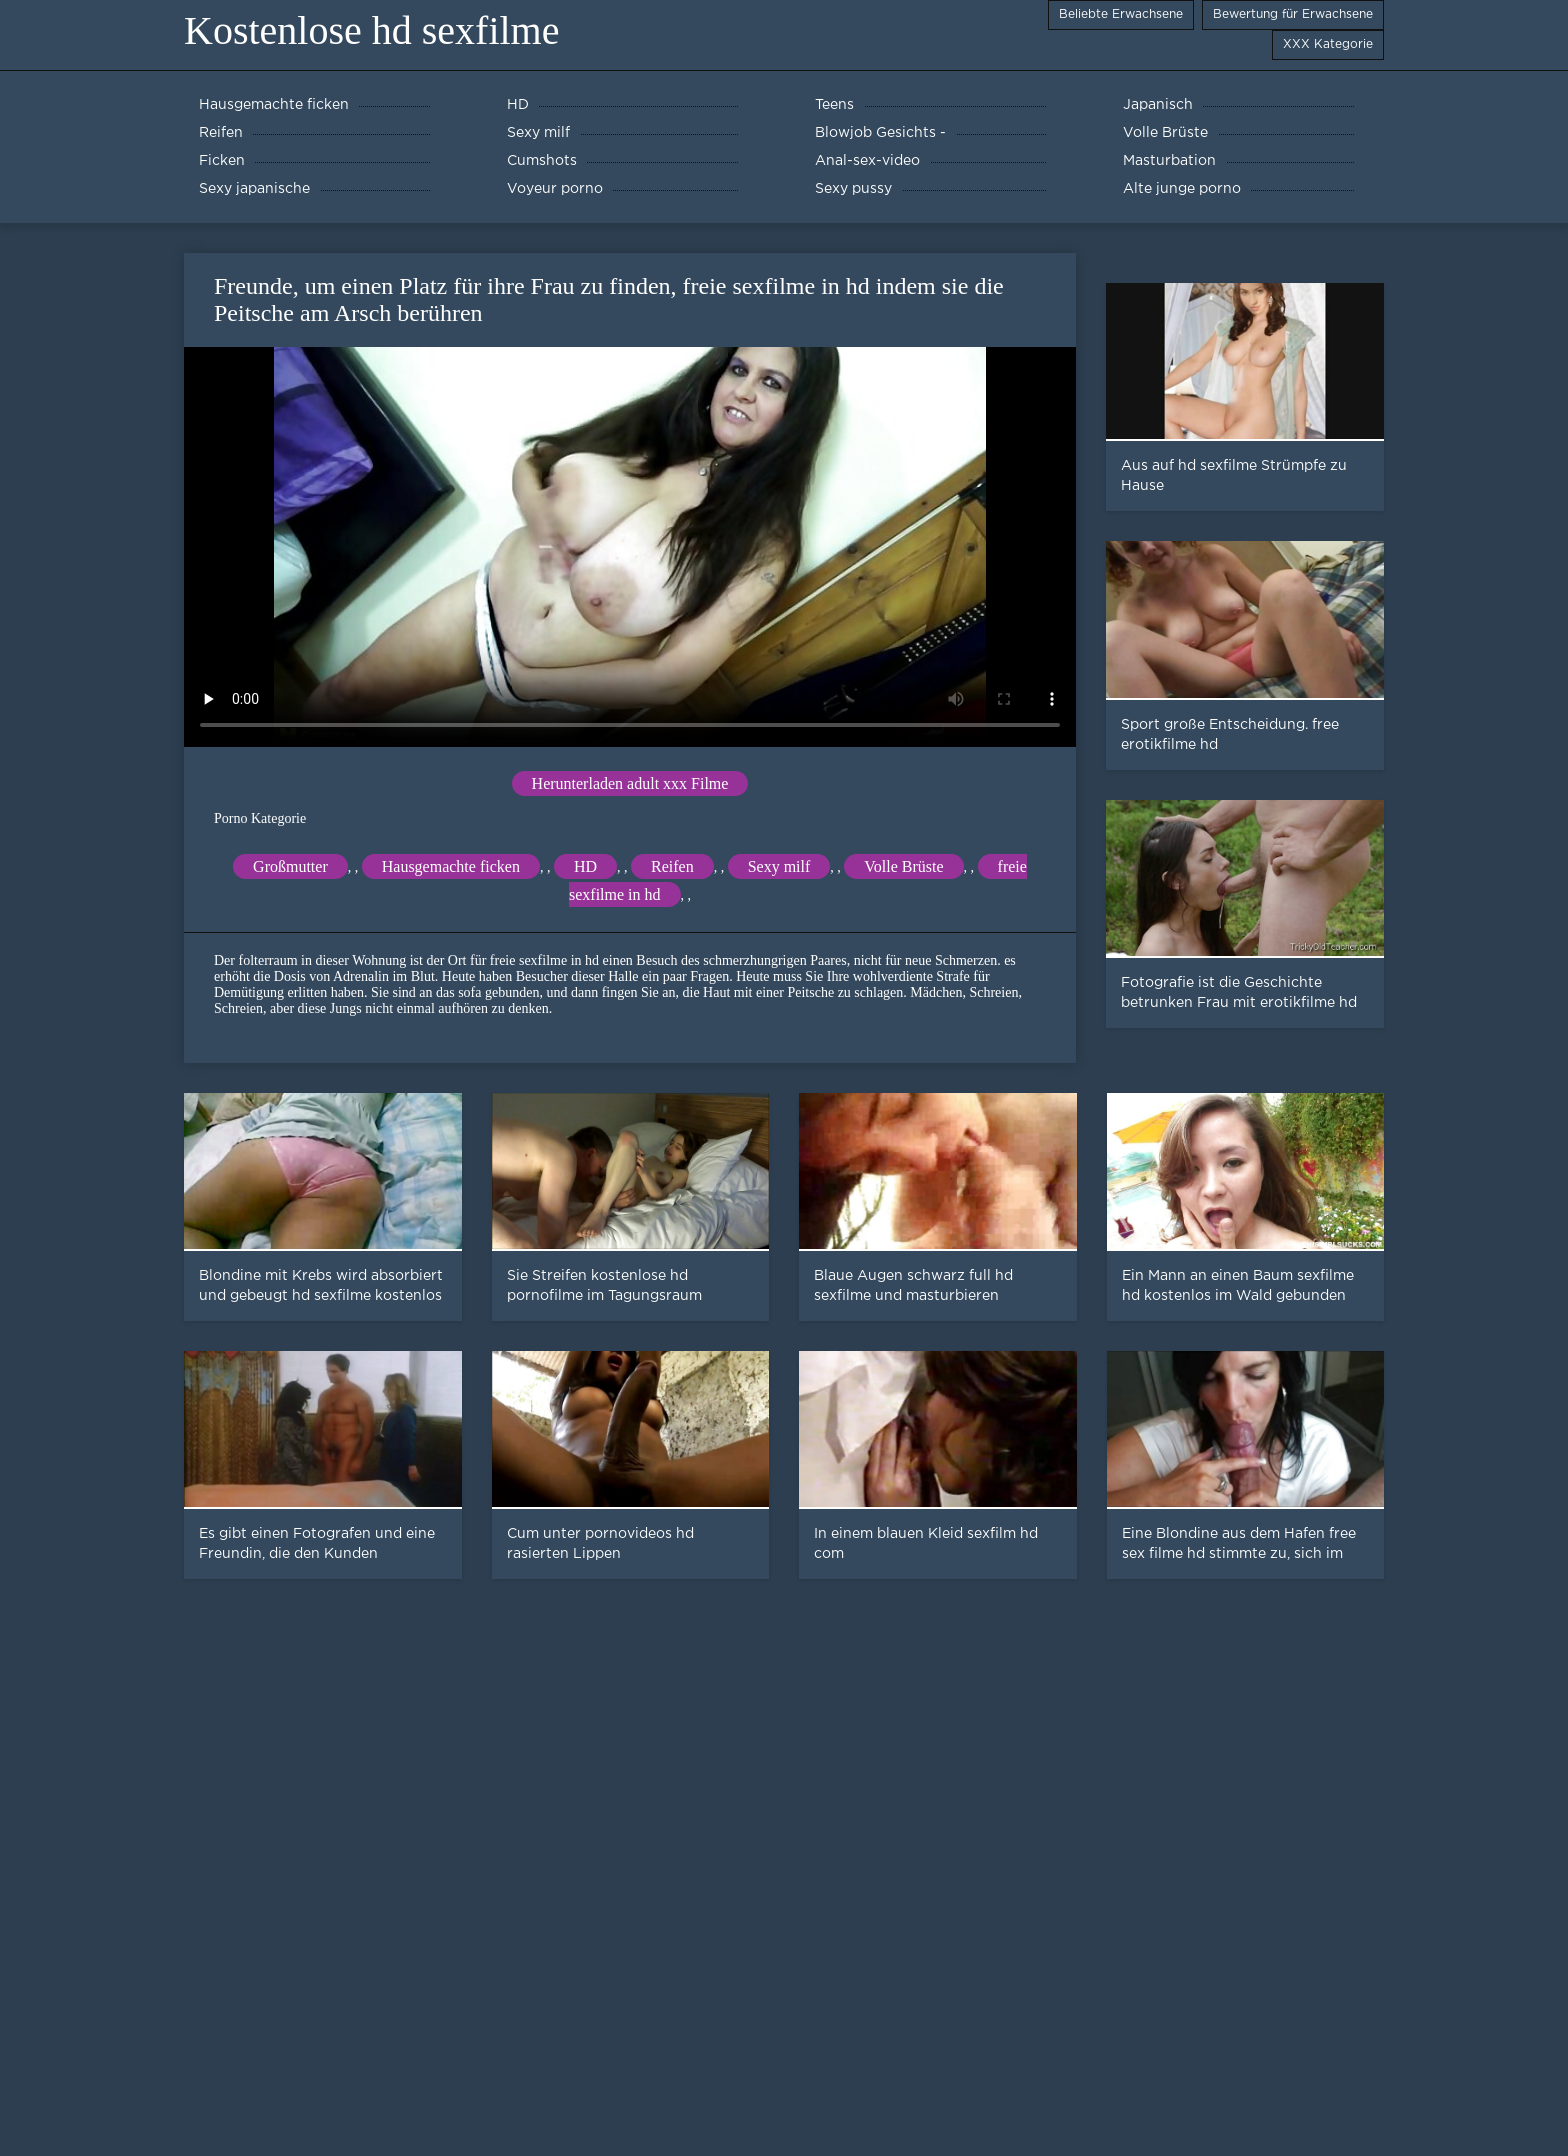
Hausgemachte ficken (451, 866)
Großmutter (290, 866)
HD (585, 866)
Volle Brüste (903, 866)
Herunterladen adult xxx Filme (630, 783)
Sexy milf (779, 866)
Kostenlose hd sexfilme (372, 30)
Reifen (672, 866)
